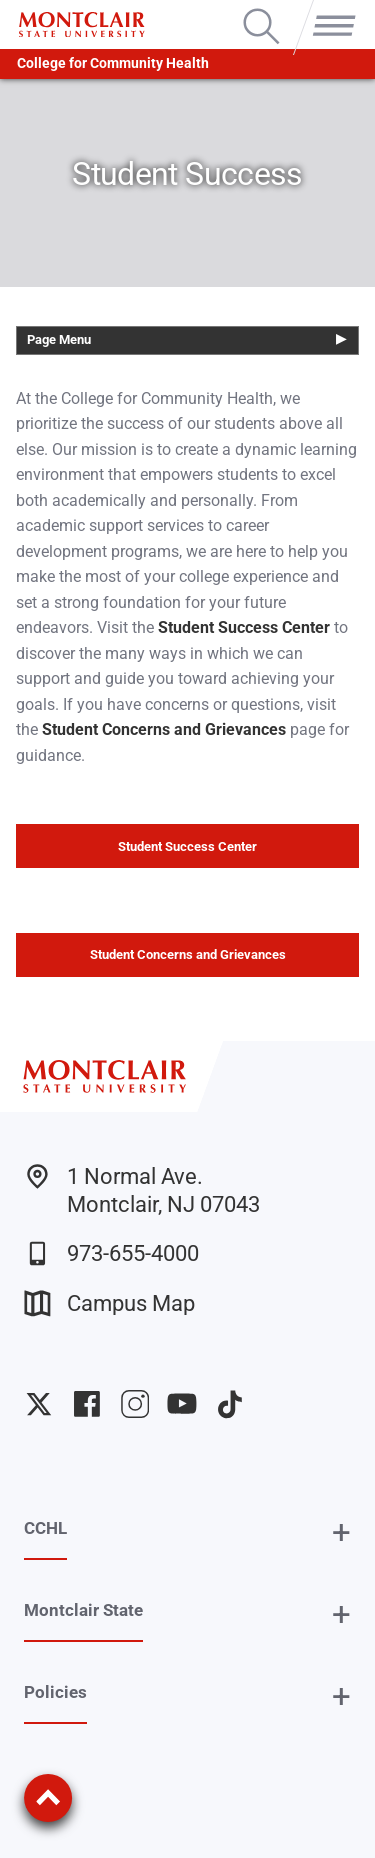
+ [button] (341, 1532)
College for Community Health (113, 63)
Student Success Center (187, 846)
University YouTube (182, 1404)
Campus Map (109, 1303)
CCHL (45, 1528)
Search (261, 10)
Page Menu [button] (59, 339)
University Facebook (87, 1404)
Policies (55, 1692)
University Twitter (39, 1404)
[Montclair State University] (81, 24)
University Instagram (135, 1404)
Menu (330, 10)
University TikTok (230, 1404)
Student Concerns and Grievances (188, 954)
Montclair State (83, 1610)
